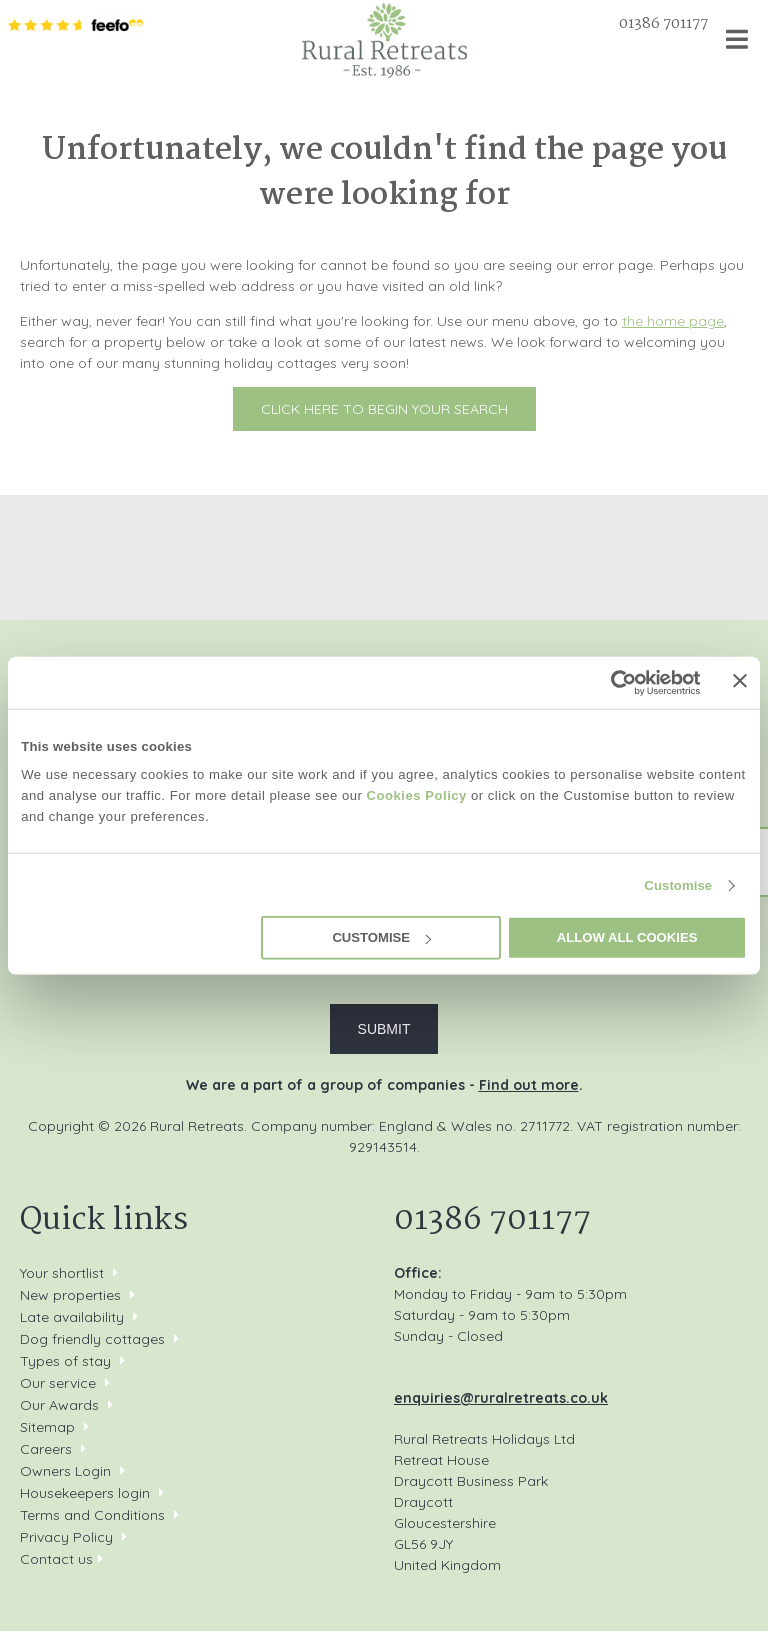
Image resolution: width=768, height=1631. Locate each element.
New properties (72, 1295)
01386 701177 (663, 24)
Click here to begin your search (384, 409)
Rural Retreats (384, 40)
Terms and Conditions (92, 1515)
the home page (673, 321)
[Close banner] (740, 681)
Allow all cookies (627, 937)
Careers (46, 1449)
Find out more (529, 1085)
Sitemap (47, 1427)
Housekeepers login (85, 1493)
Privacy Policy (66, 1537)
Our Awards (59, 1405)
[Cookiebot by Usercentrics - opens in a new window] (613, 682)
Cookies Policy (417, 795)
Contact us (56, 1559)
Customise (678, 885)
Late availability (72, 1317)
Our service (58, 1383)
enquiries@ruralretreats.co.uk (501, 1398)
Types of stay (65, 1361)
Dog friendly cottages (92, 1339)
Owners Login (65, 1471)
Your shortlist (62, 1273)
